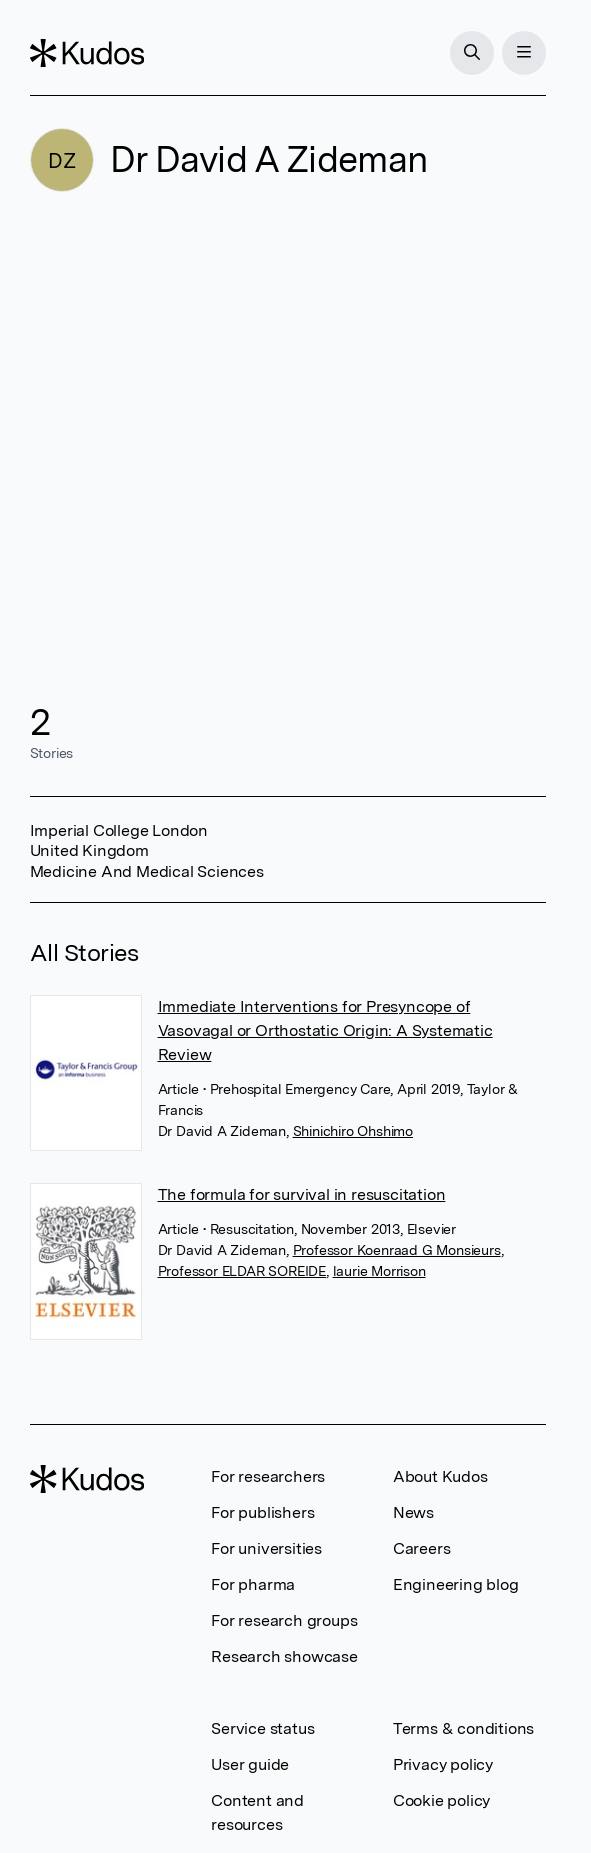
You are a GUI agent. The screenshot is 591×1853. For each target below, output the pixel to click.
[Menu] (524, 53)
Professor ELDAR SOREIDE (242, 1271)
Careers (422, 1548)
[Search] (472, 53)
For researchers (268, 1476)
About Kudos (440, 1476)
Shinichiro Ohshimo (353, 1131)
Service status (262, 1728)
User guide (250, 1764)
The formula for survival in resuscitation (302, 1194)
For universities (266, 1548)
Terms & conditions (463, 1728)
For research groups (284, 1620)
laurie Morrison (379, 1271)
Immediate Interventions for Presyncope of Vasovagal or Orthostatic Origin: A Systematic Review (325, 1030)
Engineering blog (456, 1584)
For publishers (262, 1512)
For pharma (253, 1584)
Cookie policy (441, 1800)
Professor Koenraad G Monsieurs (397, 1250)
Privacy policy (443, 1764)
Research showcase (284, 1656)
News (413, 1512)
